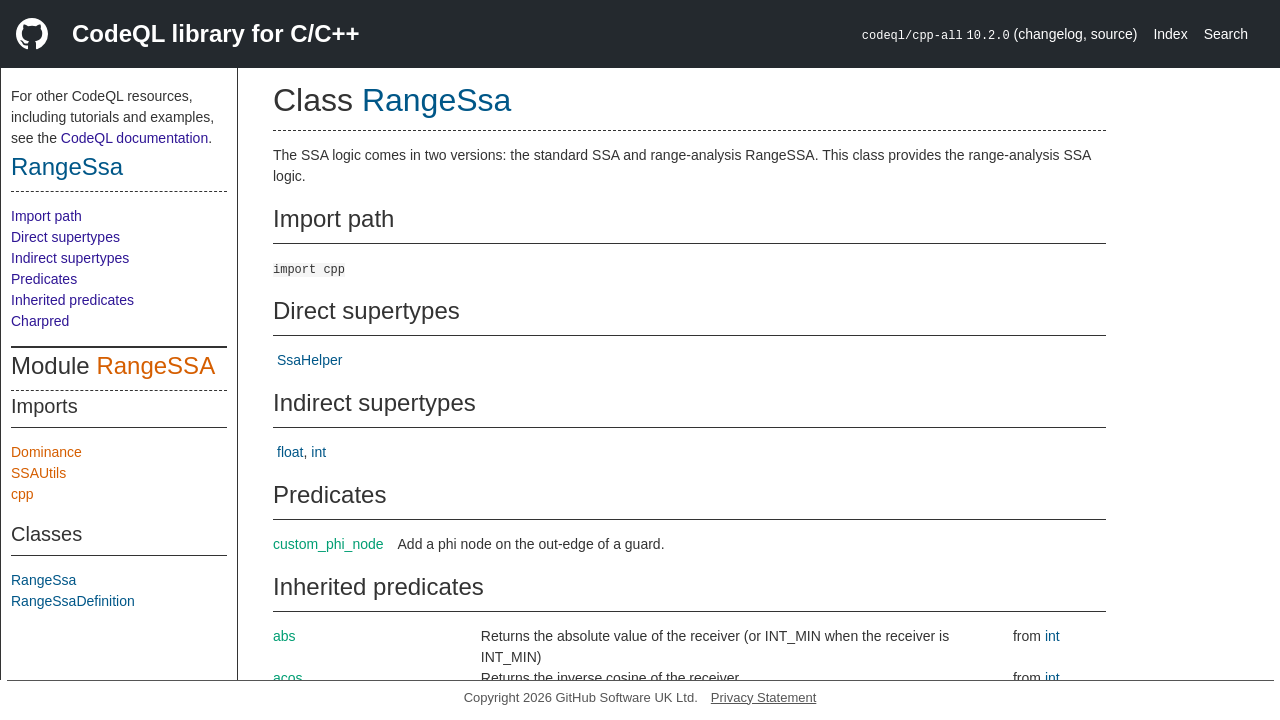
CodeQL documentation (134, 138)
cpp (22, 494)
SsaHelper (309, 360)
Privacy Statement (764, 697)
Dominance (46, 452)
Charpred (40, 321)
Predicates (44, 279)
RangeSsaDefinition (73, 601)
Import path (46, 216)
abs (284, 636)
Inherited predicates (72, 300)
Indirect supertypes (70, 258)
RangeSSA (155, 365)
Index (1170, 34)
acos (288, 678)
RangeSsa (67, 166)
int (318, 452)
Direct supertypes (65, 237)
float (290, 452)
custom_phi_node (328, 544)
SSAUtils (38, 473)
